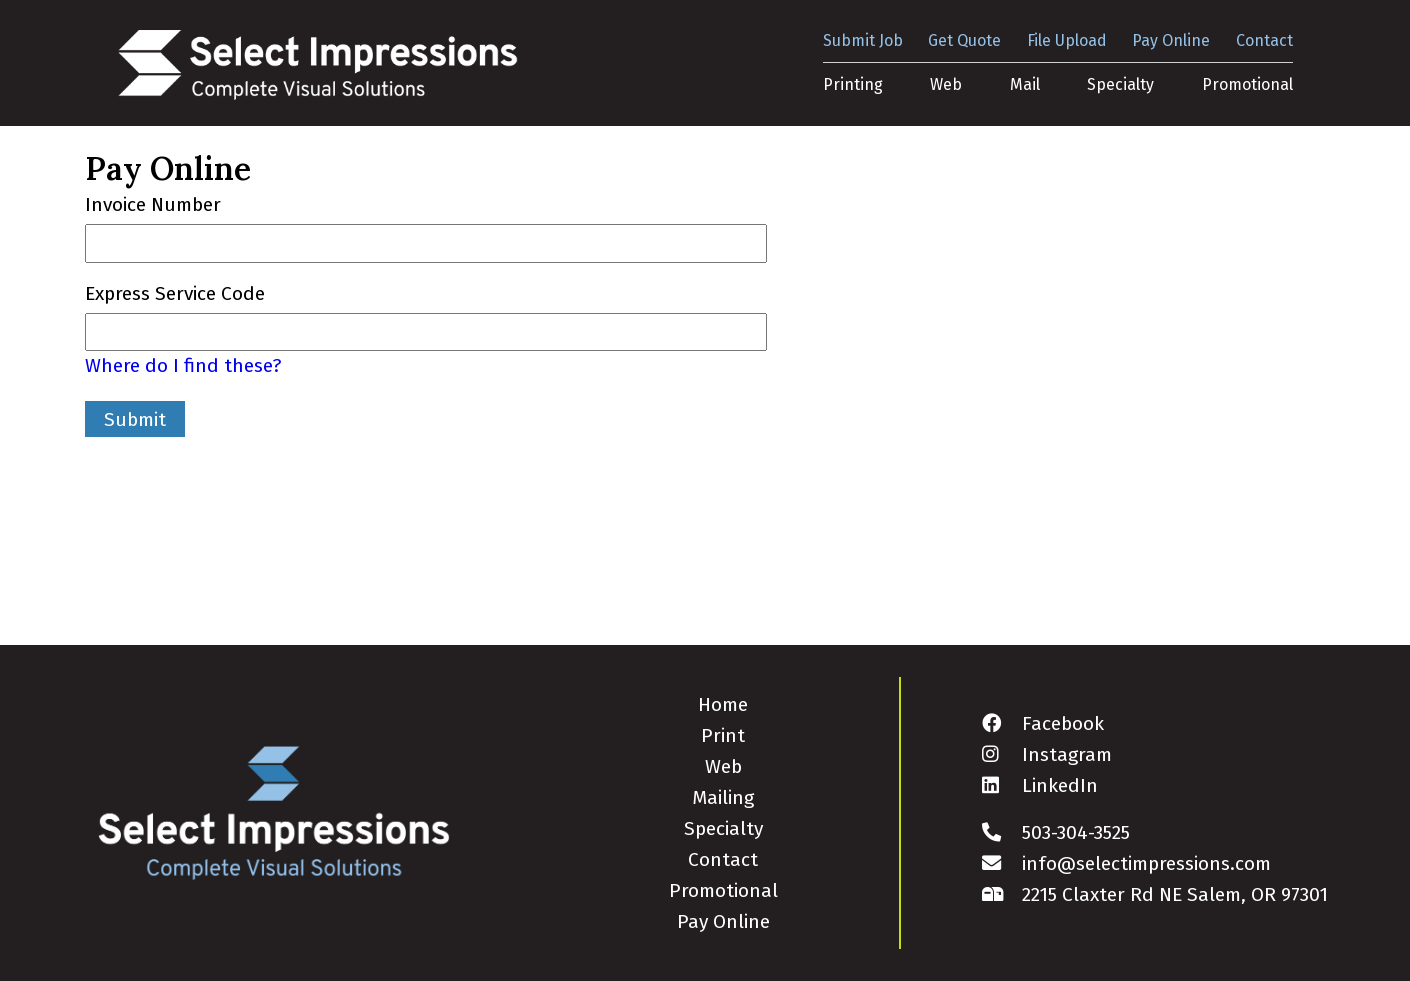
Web (946, 84)
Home (723, 704)
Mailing (723, 797)
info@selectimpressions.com (1126, 863)
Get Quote (964, 40)
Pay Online (1171, 40)
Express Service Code (175, 293)
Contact (1264, 40)
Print (723, 735)
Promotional (1247, 84)
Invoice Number (153, 204)
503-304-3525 (1056, 832)
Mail (1025, 84)
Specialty (1120, 84)
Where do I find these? (183, 365)
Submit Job (863, 40)
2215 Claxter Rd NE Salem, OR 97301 (1155, 894)
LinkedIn (1040, 785)
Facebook (1043, 723)
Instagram (1047, 754)
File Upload (1067, 40)
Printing (853, 84)
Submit (135, 419)
